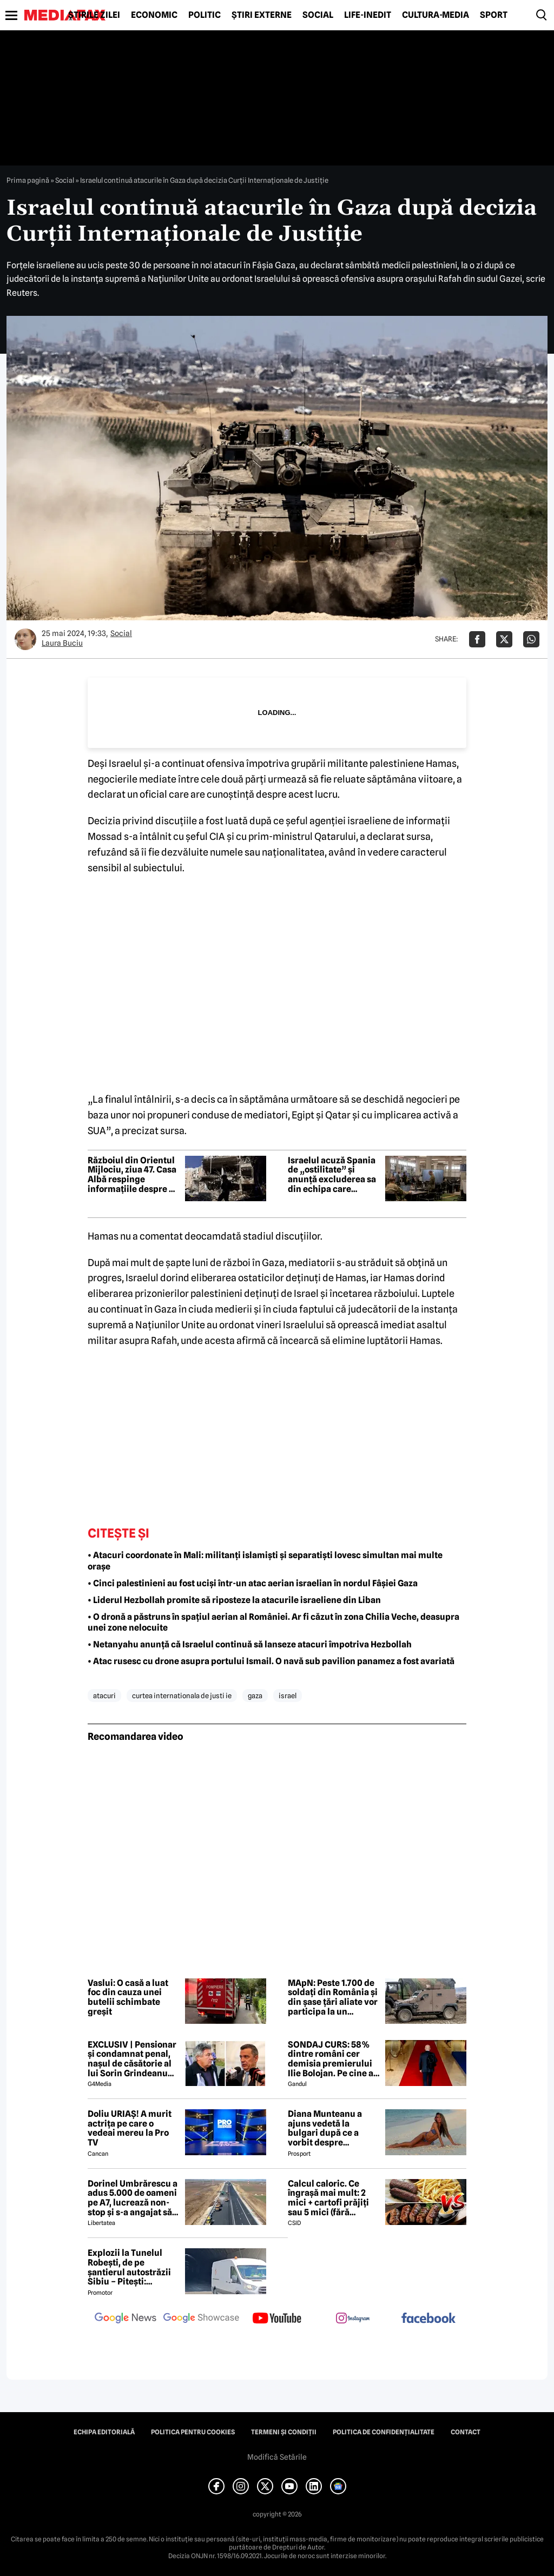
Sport (493, 15)
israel (287, 1695)
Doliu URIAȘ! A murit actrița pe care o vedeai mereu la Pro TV (130, 2128)
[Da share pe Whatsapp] (531, 639)
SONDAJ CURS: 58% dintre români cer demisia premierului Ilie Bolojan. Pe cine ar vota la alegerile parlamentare (332, 2059)
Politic (204, 15)
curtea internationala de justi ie (182, 1695)
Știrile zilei (94, 15)
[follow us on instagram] (353, 2319)
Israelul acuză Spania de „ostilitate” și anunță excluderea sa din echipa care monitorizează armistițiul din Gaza (332, 1175)
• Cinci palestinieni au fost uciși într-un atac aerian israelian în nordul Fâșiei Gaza (253, 1583)
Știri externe (262, 15)
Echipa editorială (104, 2432)
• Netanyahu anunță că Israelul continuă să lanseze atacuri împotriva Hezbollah (250, 1644)
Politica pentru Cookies (193, 2432)
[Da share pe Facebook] (477, 639)
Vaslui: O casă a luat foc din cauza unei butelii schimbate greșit (128, 1997)
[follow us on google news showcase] (201, 2319)
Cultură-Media (435, 15)
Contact (465, 2432)
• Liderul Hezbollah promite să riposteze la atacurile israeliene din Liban (234, 1600)
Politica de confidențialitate (383, 2432)
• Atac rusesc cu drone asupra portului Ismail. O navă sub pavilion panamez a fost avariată (271, 1661)
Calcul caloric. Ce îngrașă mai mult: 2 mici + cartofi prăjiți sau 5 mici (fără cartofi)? (328, 2198)
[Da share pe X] (504, 639)
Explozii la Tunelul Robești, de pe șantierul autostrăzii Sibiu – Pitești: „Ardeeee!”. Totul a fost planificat (129, 2267)
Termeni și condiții (283, 2432)
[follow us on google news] (125, 2319)
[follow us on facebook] (428, 2319)
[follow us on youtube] (277, 2319)
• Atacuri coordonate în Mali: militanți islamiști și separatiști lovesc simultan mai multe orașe (265, 1561)
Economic (154, 15)
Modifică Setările (277, 2457)
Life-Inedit (367, 15)
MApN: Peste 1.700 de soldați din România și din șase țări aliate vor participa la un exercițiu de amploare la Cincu (333, 1997)
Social (317, 15)
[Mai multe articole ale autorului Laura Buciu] (25, 639)
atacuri (104, 1695)
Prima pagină (27, 180)
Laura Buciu (62, 643)
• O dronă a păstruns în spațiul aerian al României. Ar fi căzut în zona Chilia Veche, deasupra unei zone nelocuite (273, 1622)
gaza (255, 1695)
